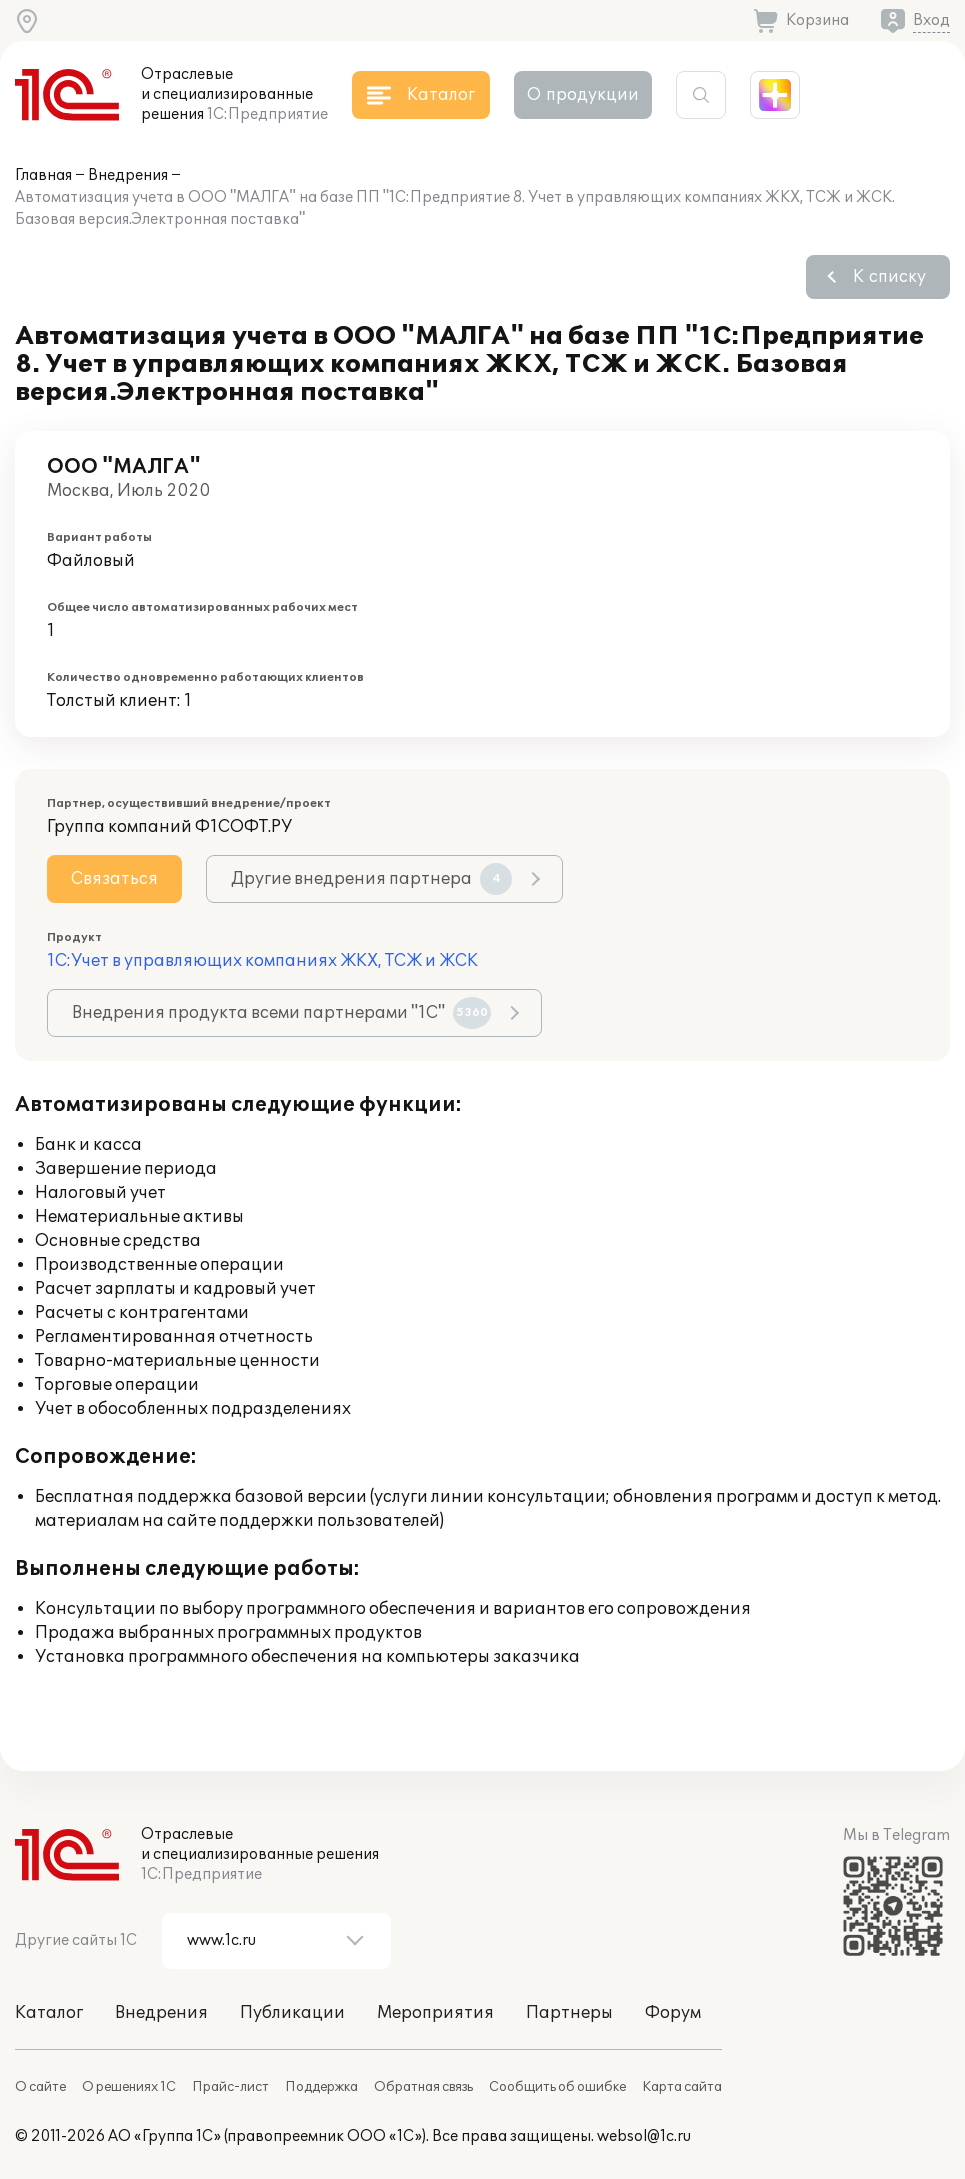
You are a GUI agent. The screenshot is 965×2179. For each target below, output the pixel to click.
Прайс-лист (230, 2087)
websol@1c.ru (644, 2136)
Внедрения (128, 175)
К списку (889, 277)
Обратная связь (423, 2087)
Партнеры (569, 2013)
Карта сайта (682, 2087)
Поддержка (321, 2087)
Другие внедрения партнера (371, 879)
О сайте (40, 2087)
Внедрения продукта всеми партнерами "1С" (281, 1013)
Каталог (49, 2013)
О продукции (583, 95)
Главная (43, 175)
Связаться (114, 879)
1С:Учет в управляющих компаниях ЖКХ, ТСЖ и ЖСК (262, 961)
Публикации (292, 2013)
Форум (673, 2013)
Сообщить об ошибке (557, 2087)
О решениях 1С (129, 2087)
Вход (931, 20)
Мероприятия (435, 2013)
